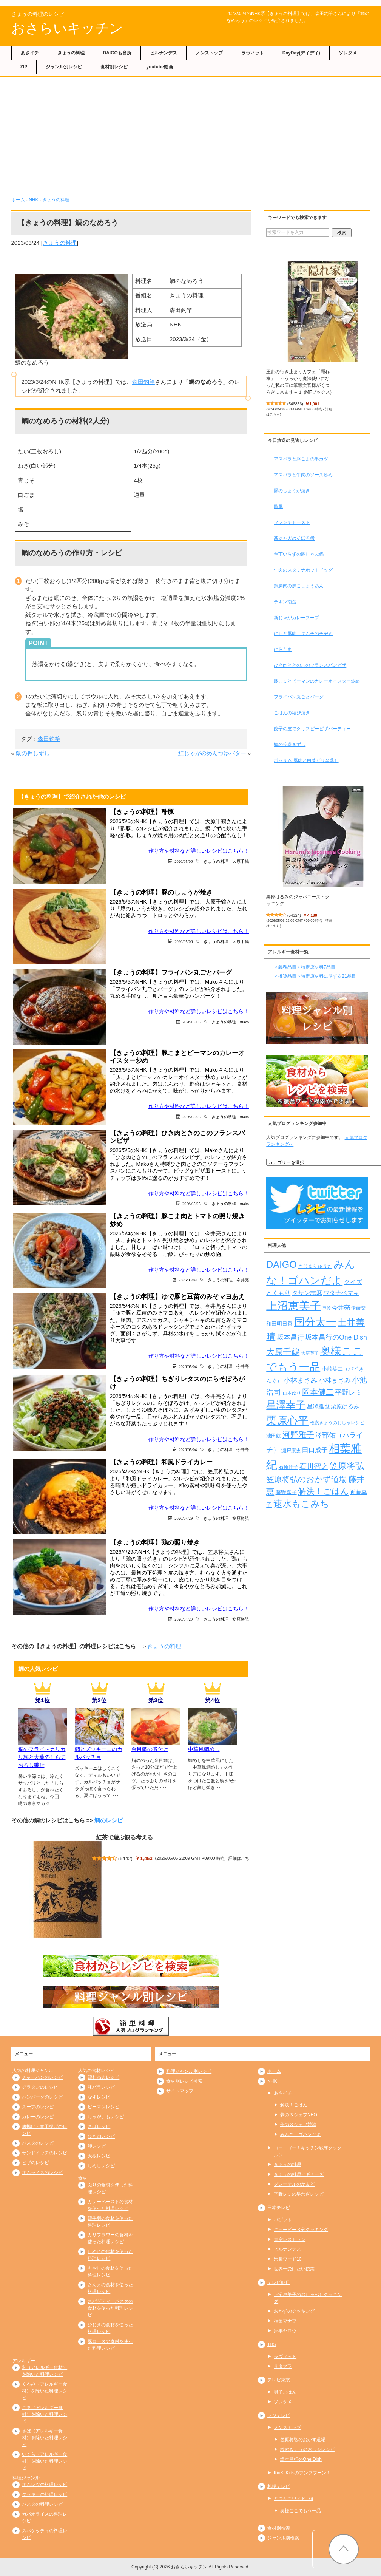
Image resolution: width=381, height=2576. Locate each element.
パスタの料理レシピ (42, 2504)
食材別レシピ (114, 67)
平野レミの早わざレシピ (299, 2194)
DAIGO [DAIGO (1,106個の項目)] (281, 1264)
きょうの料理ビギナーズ (299, 2174)
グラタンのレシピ (40, 2087)
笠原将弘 (240, 1518)
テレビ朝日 (278, 2282)
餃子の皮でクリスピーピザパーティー (312, 728)
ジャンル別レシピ (64, 67)
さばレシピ (99, 2126)
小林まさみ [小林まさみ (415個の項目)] (335, 1380)
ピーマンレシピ (103, 2106)
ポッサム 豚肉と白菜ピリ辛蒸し (306, 760)
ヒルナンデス (163, 53)
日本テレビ (278, 2207)
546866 (295, 404)
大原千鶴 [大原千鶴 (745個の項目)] (282, 1352)
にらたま (283, 649)
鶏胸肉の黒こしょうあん (299, 586)
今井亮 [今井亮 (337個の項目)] (341, 1307)
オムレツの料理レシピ (44, 2484)
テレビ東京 (278, 2380)
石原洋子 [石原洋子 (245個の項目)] (288, 1467)
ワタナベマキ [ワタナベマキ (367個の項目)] (341, 1292)
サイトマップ (179, 2091)
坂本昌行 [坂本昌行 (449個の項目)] (290, 1337)
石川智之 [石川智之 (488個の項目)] (313, 1466)
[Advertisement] (190, 140)
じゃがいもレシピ (106, 2116)
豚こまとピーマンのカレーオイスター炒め (317, 681)
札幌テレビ (278, 2486)
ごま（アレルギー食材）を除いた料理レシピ (44, 2414)
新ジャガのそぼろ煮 (294, 538)
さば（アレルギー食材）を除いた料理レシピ (44, 2437)
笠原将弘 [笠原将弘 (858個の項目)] (346, 1466)
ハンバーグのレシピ (42, 2097)
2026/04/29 (183, 1518)
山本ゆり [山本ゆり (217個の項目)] (292, 1393)
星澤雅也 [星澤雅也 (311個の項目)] (318, 1406)
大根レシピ (99, 2156)
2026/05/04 (188, 1280)
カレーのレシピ (38, 2116)
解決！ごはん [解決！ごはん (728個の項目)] (323, 1491)
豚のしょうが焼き (292, 490)
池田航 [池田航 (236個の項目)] (273, 1436)
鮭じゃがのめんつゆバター (212, 753)
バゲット (283, 2219)
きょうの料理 (71, 53)
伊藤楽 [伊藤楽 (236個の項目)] (358, 1308)
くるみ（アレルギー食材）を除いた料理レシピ (44, 2390)
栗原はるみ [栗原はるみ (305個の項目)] (345, 1406)
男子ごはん (285, 2392)
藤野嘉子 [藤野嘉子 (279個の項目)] (286, 1492)
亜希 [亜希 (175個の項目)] (326, 1308)
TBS (271, 2344)
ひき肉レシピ (101, 2136)
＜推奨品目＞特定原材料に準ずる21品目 (315, 976)
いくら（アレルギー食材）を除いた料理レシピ (44, 2461)
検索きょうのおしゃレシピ (307, 2449)
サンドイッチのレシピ (44, 2153)
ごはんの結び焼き (292, 712)
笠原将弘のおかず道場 (302, 2439)
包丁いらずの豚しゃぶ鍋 (299, 554)
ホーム (18, 199)
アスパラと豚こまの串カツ (301, 459)
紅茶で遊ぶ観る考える (124, 1837)
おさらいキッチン (67, 28)
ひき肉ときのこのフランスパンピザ (310, 665)
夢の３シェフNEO (298, 2114)
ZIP (24, 67)
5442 (125, 1858)
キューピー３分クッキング (301, 2229)
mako (244, 1022)
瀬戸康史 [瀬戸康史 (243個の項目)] (291, 1450)
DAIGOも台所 (117, 53)
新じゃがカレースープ (296, 617)
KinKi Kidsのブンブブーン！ (302, 2473)
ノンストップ (209, 53)
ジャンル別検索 (283, 2537)
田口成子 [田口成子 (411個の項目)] (315, 1450)
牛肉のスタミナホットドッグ (303, 570)
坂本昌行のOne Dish (301, 2459)
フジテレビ (278, 2415)
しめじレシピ (101, 2165)
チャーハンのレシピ (42, 2077)
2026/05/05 (191, 1022)
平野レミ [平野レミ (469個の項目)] (348, 1392)
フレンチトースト (292, 522)
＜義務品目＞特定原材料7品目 (304, 967)
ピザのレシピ (35, 2162)
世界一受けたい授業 (294, 2269)
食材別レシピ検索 (184, 2081)
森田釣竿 (143, 382)
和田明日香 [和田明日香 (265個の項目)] (279, 1324)
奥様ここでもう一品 (300, 2510)
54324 (293, 915)
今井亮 (242, 1280)
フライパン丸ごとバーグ (299, 697)
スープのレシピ (38, 2106)
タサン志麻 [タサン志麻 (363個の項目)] (307, 1292)
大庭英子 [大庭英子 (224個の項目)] (310, 1353)
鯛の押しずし (33, 753)
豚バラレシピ (101, 2087)
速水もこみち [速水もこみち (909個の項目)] (301, 1504)
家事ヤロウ (285, 2330)
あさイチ (30, 53)
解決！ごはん (293, 2105)
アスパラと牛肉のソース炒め (303, 474)
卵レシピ (97, 2146)
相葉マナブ (285, 2321)
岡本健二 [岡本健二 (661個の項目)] (318, 1392)
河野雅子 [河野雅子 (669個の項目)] (298, 1434)
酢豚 (278, 506)
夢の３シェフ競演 (298, 2124)
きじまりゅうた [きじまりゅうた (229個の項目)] (315, 1266)
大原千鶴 (240, 861)
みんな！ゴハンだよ (300, 2134)
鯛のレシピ (108, 1820)
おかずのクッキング (294, 2311)
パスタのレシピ (38, 2143)
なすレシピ (99, 2097)
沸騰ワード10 (287, 2259)
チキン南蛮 (285, 601)
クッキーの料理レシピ (44, 2494)
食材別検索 (278, 2528)
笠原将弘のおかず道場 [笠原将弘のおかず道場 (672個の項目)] (306, 1479)
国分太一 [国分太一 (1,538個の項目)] (315, 1322)
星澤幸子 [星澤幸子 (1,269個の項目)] (285, 1405)
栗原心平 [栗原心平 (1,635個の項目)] (287, 1420)
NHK (33, 199)
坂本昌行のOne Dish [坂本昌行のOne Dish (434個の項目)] (336, 1337)
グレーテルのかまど (294, 2184)
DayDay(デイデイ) (301, 53)
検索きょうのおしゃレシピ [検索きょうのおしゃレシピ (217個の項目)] (337, 1422)
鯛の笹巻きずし (289, 744)
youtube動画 (159, 67)
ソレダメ (348, 53)
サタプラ (283, 2366)
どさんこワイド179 (293, 2498)
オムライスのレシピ (42, 2172)
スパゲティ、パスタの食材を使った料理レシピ (110, 2308)
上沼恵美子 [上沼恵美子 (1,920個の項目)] (293, 1306)
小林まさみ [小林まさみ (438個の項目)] (301, 1380)
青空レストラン (289, 2239)
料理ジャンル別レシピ (188, 2071)
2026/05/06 (183, 861)
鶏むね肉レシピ (103, 2077)
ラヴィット (252, 53)
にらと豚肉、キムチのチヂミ (303, 633)
